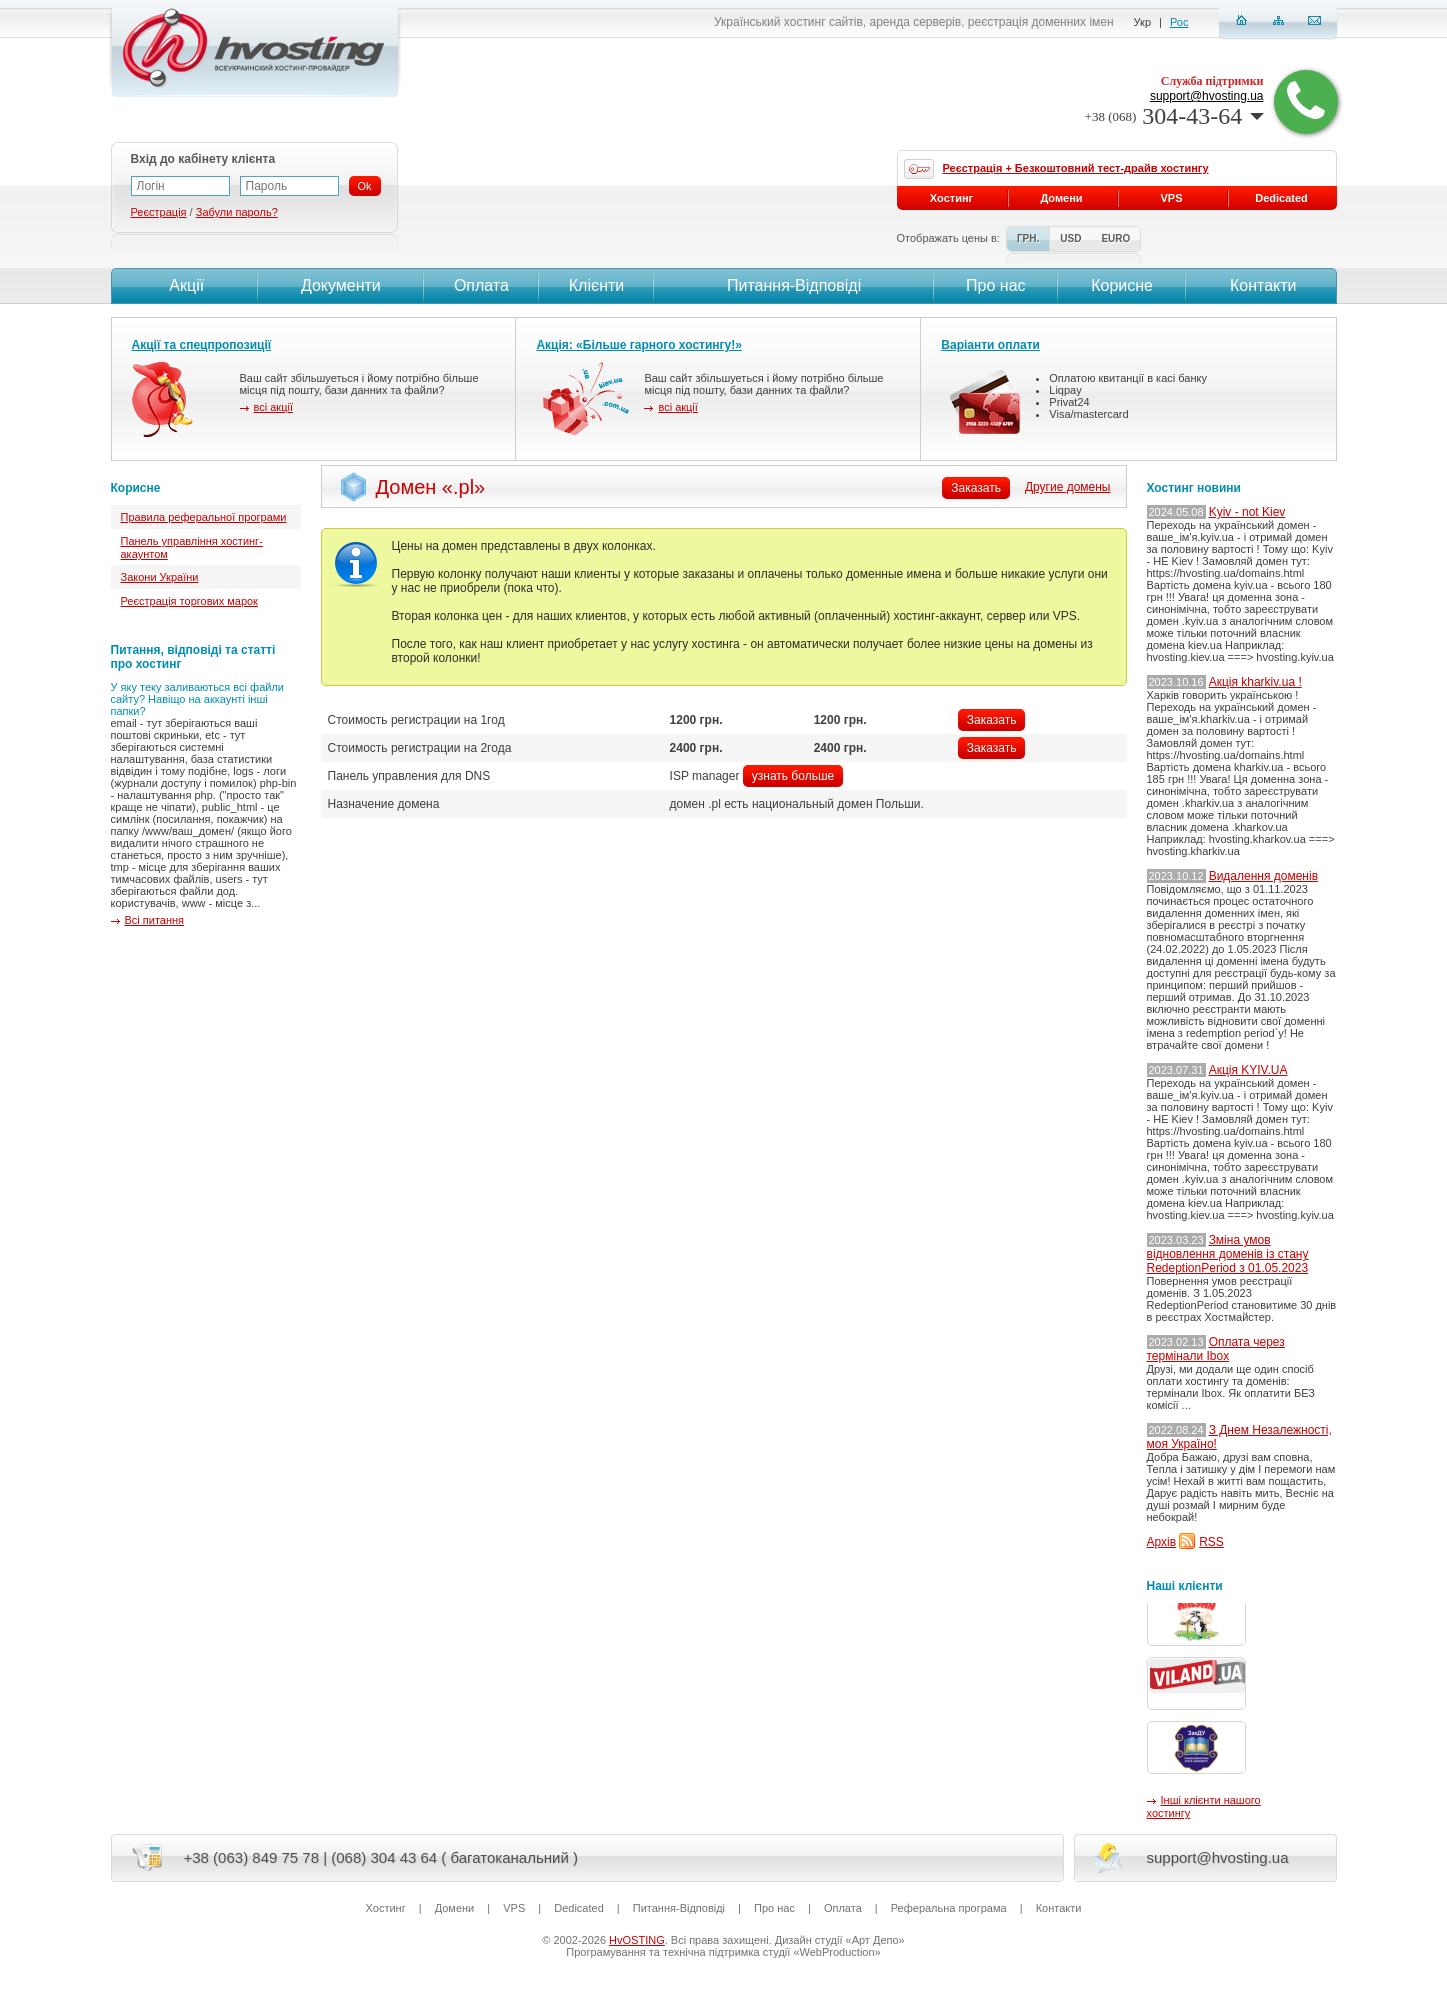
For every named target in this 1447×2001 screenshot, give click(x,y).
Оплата (481, 285)
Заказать (992, 720)
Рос (1179, 22)
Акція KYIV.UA (1248, 1070)
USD (1070, 238)
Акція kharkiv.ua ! (1255, 682)
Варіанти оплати (990, 345)
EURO (1115, 238)
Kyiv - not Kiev (1247, 512)
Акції (184, 285)
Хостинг (951, 198)
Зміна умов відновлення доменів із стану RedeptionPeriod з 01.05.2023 (1228, 1254)
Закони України (160, 577)
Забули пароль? (237, 212)
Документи (341, 285)
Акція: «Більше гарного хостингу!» (639, 345)
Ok (365, 186)
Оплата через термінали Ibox (1216, 1349)
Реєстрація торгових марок (189, 601)
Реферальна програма (949, 1908)
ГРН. (1028, 238)
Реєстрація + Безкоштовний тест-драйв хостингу (1076, 168)
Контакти (1260, 285)
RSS (1211, 1542)
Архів (1162, 1542)
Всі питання (155, 920)
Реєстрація (159, 212)
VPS (1171, 198)
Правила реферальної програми (204, 517)
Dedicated (1281, 198)
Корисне (1122, 285)
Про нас (995, 285)
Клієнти (596, 285)
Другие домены (1068, 487)
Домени (1061, 198)
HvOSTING (637, 1940)
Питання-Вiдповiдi (794, 285)
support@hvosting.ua (1207, 96)
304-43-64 (1174, 116)
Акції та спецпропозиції (202, 345)
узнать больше (793, 776)
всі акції (273, 407)
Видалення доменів (1263, 876)
